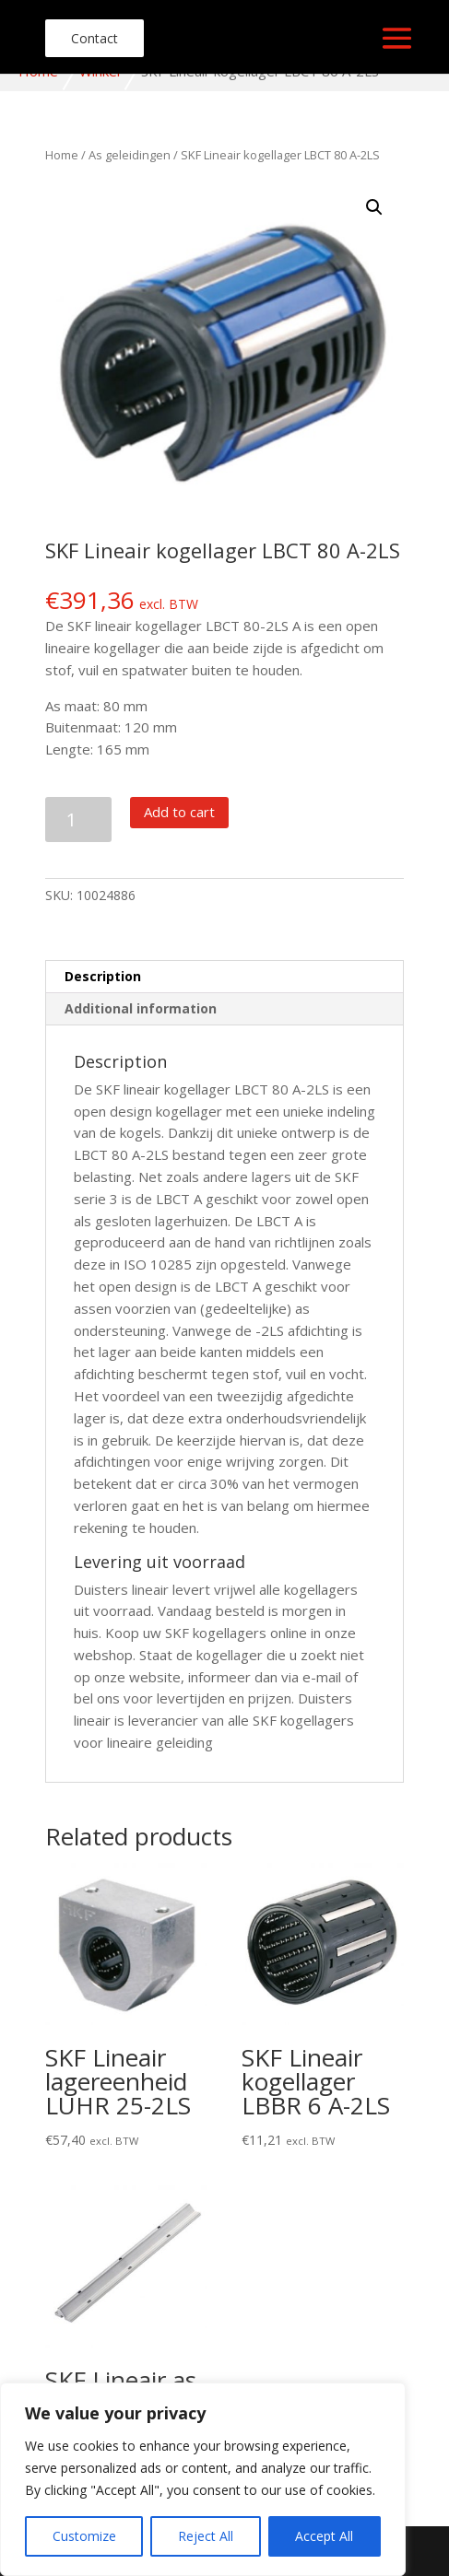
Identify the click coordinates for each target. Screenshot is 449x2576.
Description (103, 976)
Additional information (141, 1008)
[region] (203, 2479)
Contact (94, 38)
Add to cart (179, 811)
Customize (84, 2536)
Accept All (324, 2536)
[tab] (225, 977)
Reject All (205, 2536)
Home (61, 154)
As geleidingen (130, 154)
